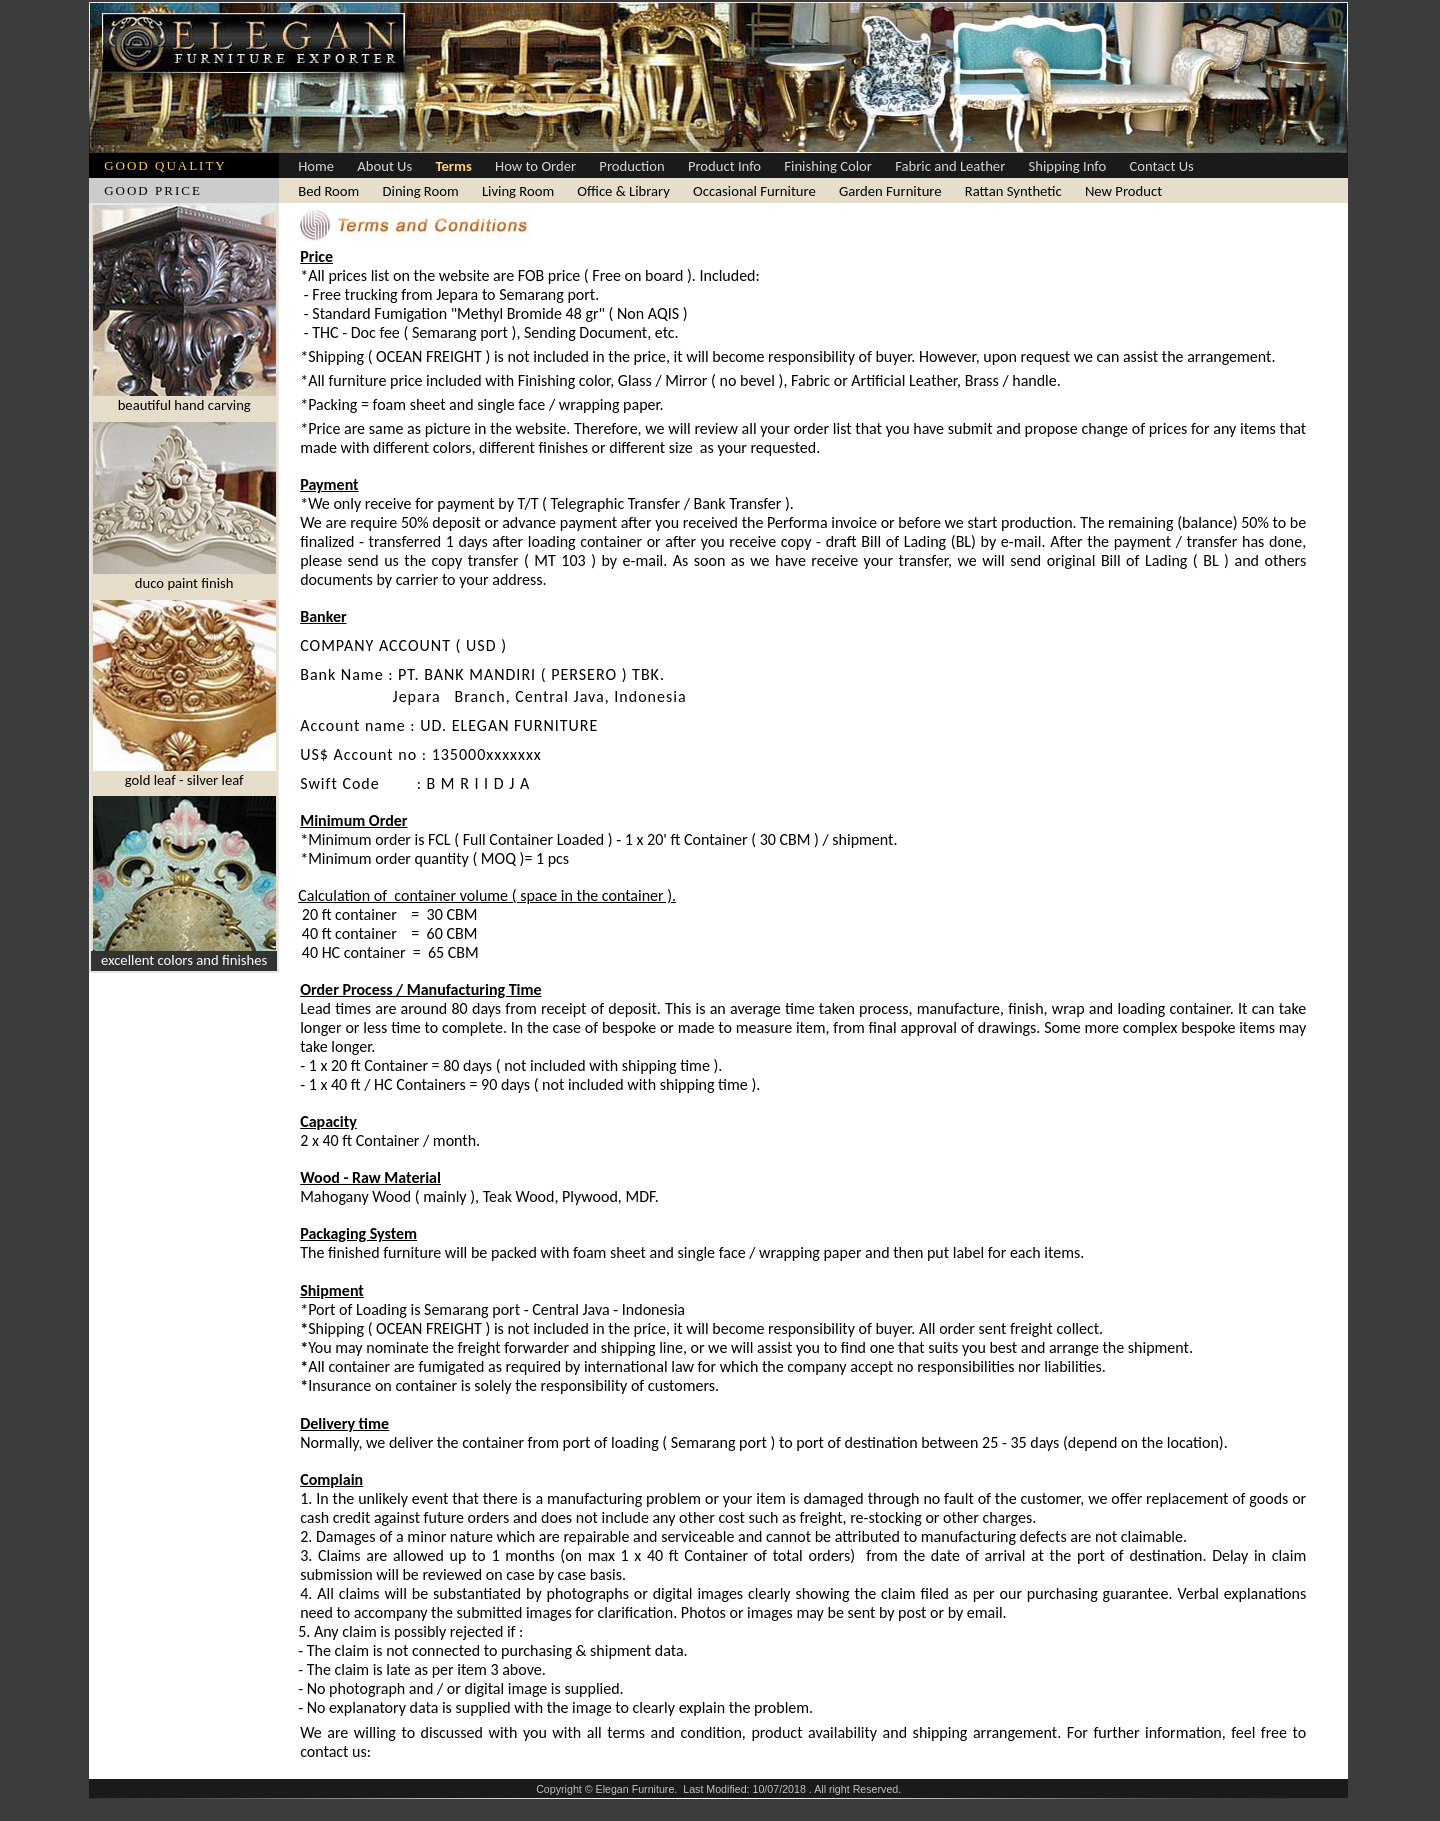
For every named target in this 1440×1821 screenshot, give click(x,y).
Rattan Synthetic (1013, 191)
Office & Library (623, 191)
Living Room (518, 191)
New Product (1123, 191)
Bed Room (328, 191)
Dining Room (421, 191)
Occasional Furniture (754, 191)
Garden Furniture (890, 191)
